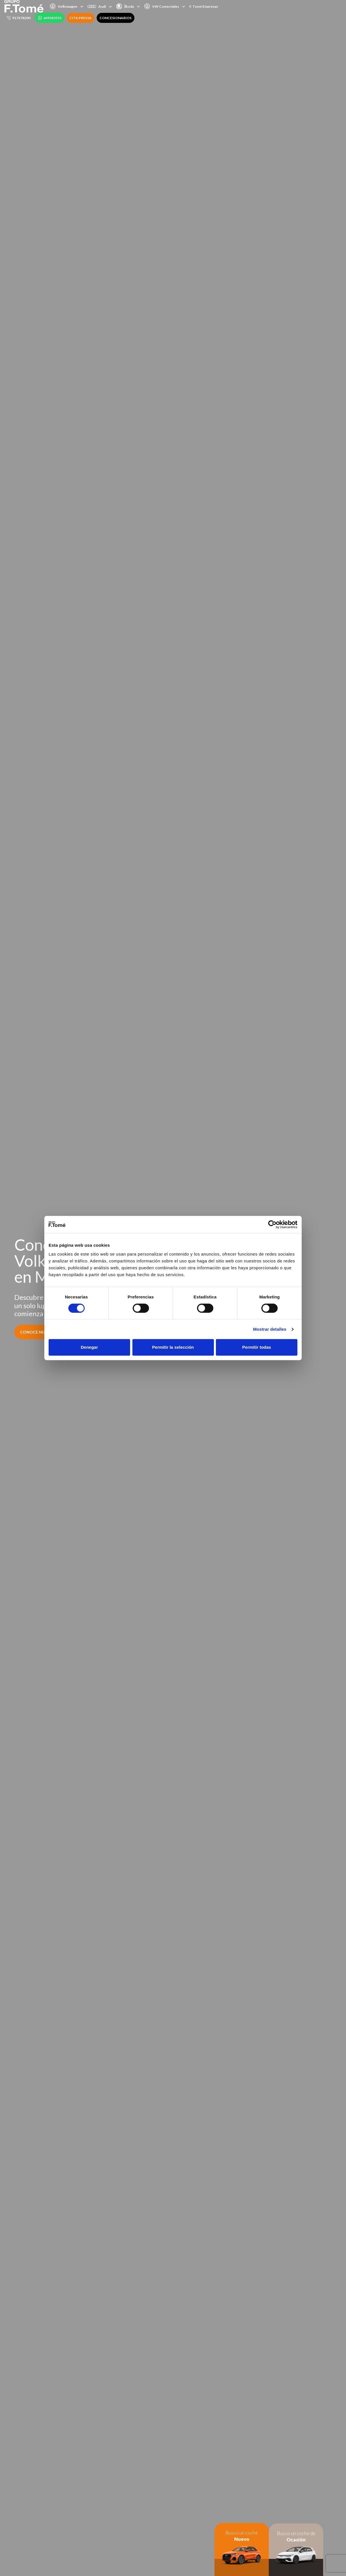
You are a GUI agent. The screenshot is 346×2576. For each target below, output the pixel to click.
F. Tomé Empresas (203, 6)
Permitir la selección (173, 1347)
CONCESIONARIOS (116, 18)
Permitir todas (256, 1347)
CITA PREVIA (80, 18)
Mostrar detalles (270, 1329)
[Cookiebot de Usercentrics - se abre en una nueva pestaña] (272, 1224)
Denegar (89, 1347)
